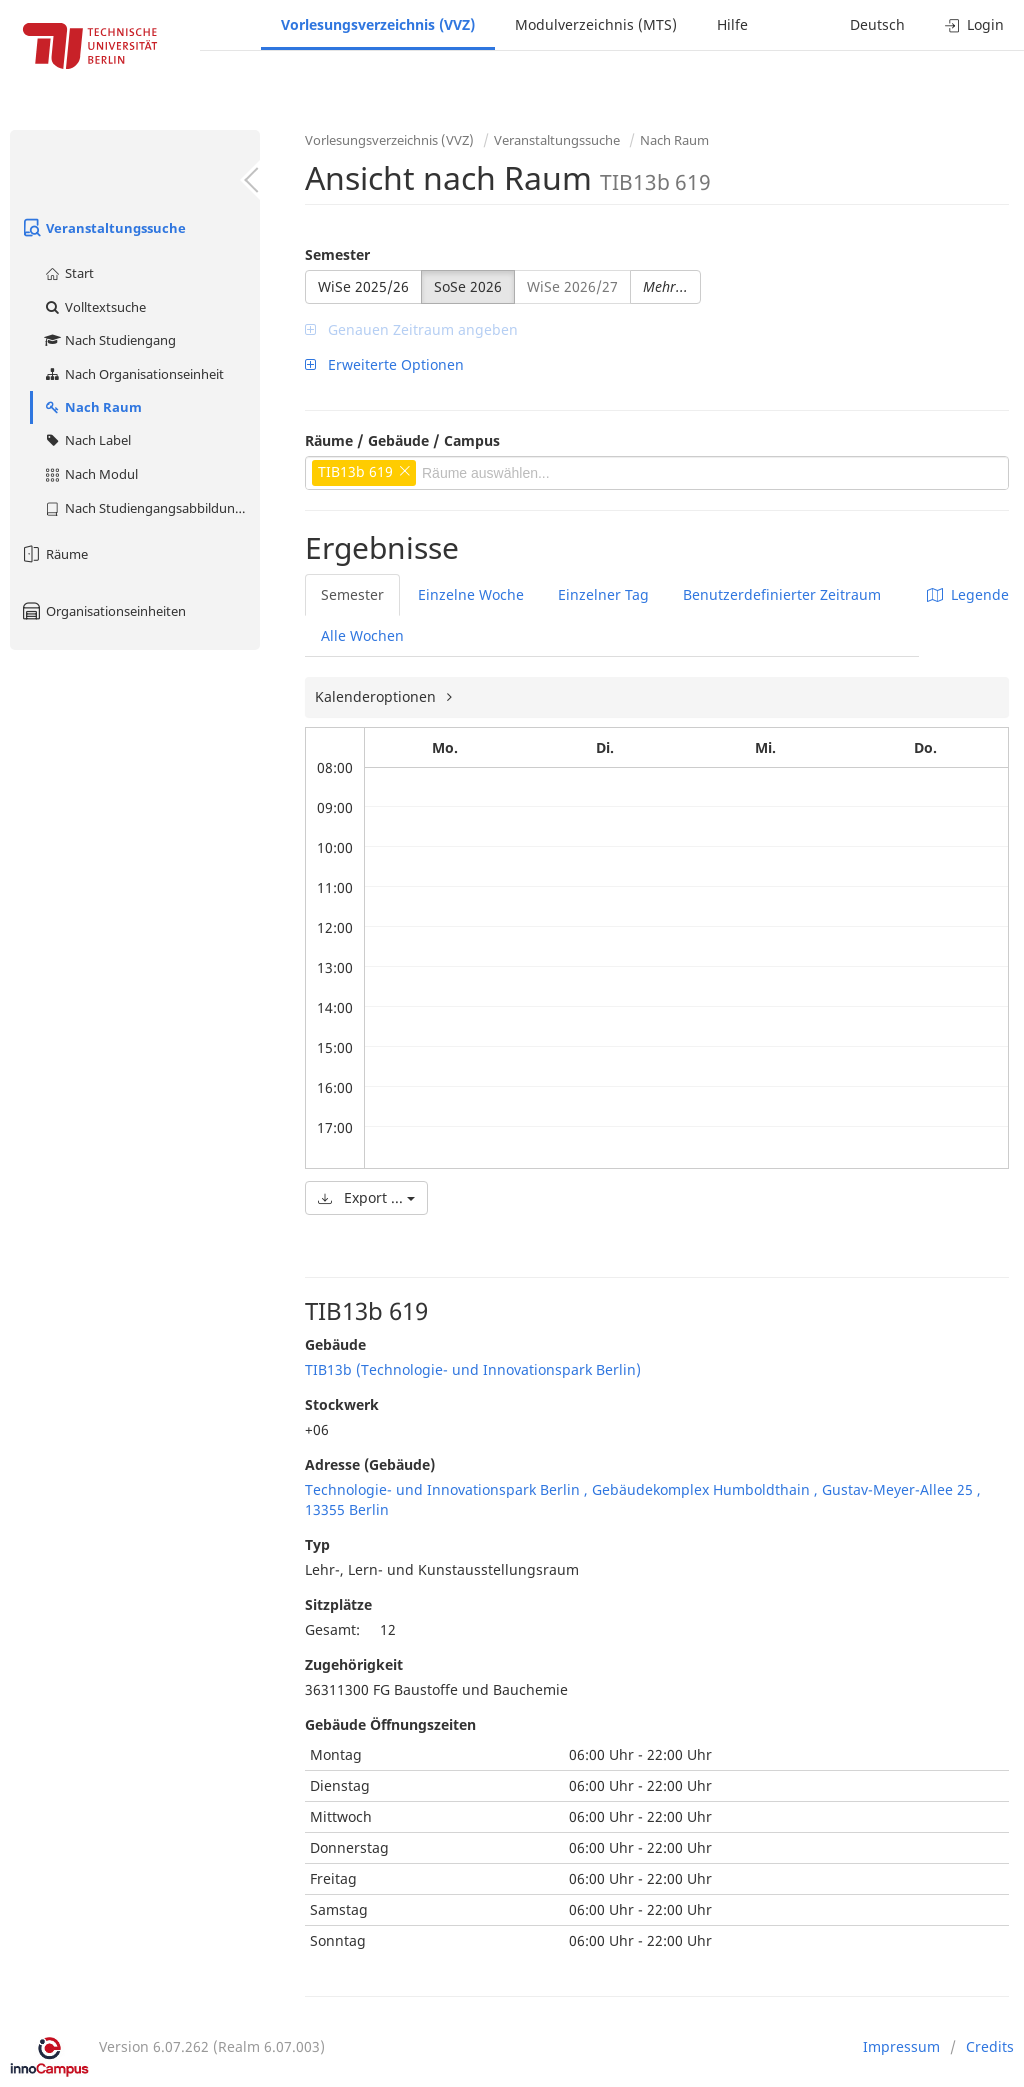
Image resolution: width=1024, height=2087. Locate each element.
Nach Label (87, 440)
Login (974, 24)
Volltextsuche (94, 307)
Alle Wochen (362, 635)
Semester (337, 254)
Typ (317, 1544)
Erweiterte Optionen (384, 364)
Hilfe (732, 24)
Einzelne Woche (471, 594)
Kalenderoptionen (377, 696)
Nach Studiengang (109, 340)
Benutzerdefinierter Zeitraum (782, 594)
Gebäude (335, 1344)
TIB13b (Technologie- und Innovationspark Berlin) (473, 1369)
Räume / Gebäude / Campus (402, 440)
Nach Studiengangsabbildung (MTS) (151, 508)
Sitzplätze (338, 1604)
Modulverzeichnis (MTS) (596, 24)
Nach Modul (90, 474)
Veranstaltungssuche (103, 228)
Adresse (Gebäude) (370, 1464)
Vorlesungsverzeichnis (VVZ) (378, 24)
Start (68, 273)
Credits (990, 2046)
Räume (54, 554)
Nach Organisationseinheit (133, 374)
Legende (968, 594)
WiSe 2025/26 (363, 286)
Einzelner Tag (603, 594)
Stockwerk (342, 1404)
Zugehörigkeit (354, 1664)
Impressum (901, 2046)
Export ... (366, 1197)
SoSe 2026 (468, 286)
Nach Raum (92, 407)
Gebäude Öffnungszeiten (390, 1724)
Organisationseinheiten (103, 611)
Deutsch (877, 24)
